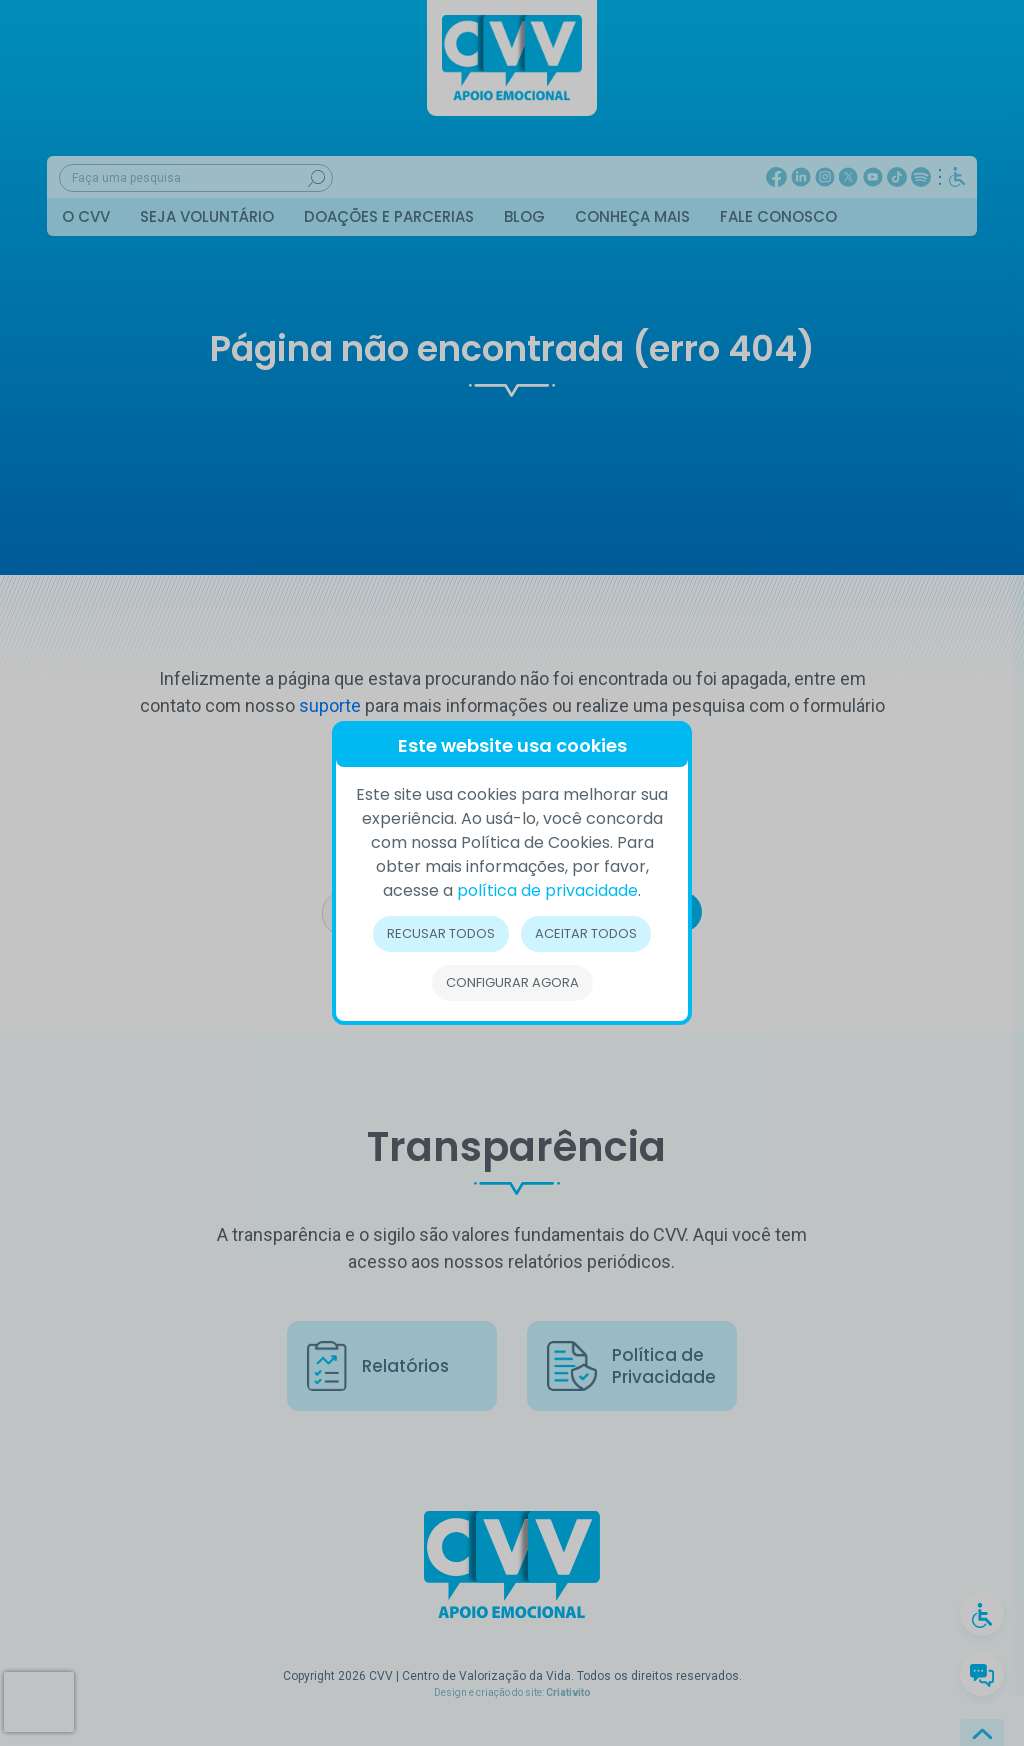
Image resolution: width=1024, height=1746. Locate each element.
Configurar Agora (512, 982)
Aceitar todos (586, 933)
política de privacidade (547, 890)
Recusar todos (441, 933)
